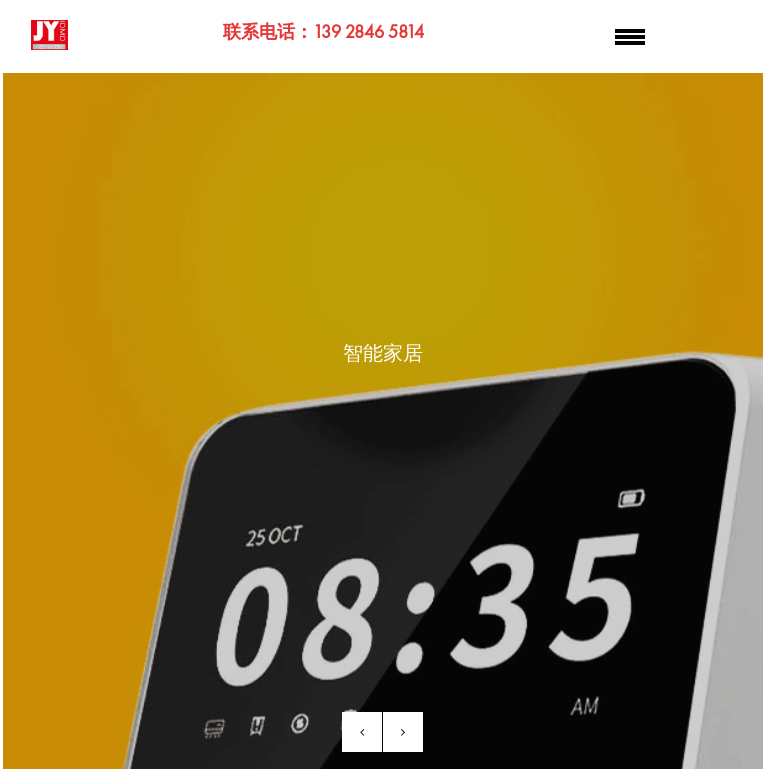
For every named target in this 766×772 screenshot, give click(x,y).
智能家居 (383, 353)
